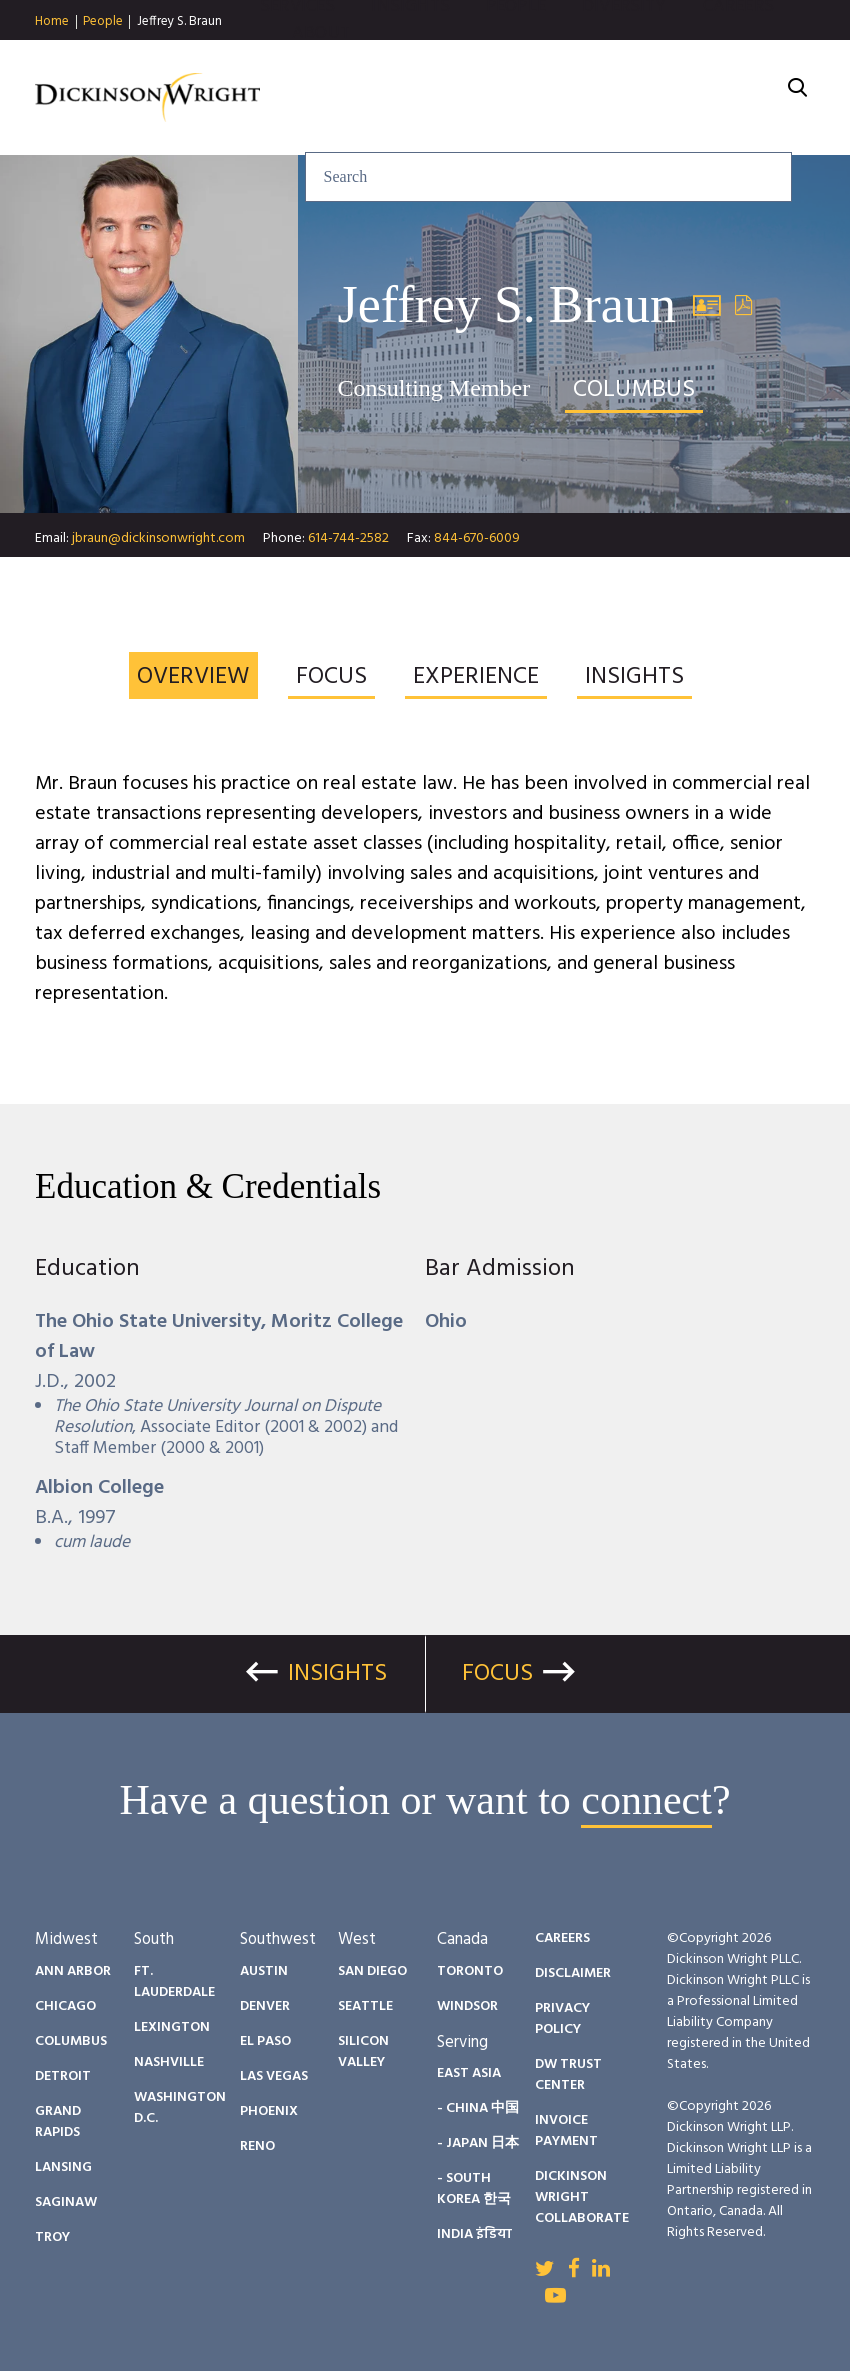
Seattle (365, 2006)
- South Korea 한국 (474, 2189)
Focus (497, 1674)
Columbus (71, 2041)
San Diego (372, 1971)
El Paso (265, 2041)
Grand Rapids (58, 2122)
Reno (257, 2146)
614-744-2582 (348, 538)
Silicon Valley (363, 2052)
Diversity (624, 59)
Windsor (467, 2006)
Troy (52, 2237)
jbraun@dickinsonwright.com (158, 538)
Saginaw (66, 2202)
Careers (738, 59)
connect (646, 1800)
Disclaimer (573, 1973)
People (103, 22)
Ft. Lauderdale (174, 1982)
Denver (265, 2006)
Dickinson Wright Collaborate (582, 2197)
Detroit (63, 2076)
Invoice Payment (566, 2131)
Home (52, 22)
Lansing (63, 2167)
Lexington (172, 2027)
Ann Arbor (73, 1971)
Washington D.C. (180, 2108)
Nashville (169, 2062)
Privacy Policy (562, 2019)
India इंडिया (474, 2234)
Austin (264, 1971)
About (321, 86)
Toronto (470, 1971)
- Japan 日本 (478, 2143)
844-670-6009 (477, 538)
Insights (410, 59)
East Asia (469, 2073)
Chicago (65, 2006)
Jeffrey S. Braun (179, 21)
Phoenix (269, 2111)
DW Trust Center (568, 2075)
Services (297, 59)
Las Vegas (274, 2076)
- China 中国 (478, 2108)
